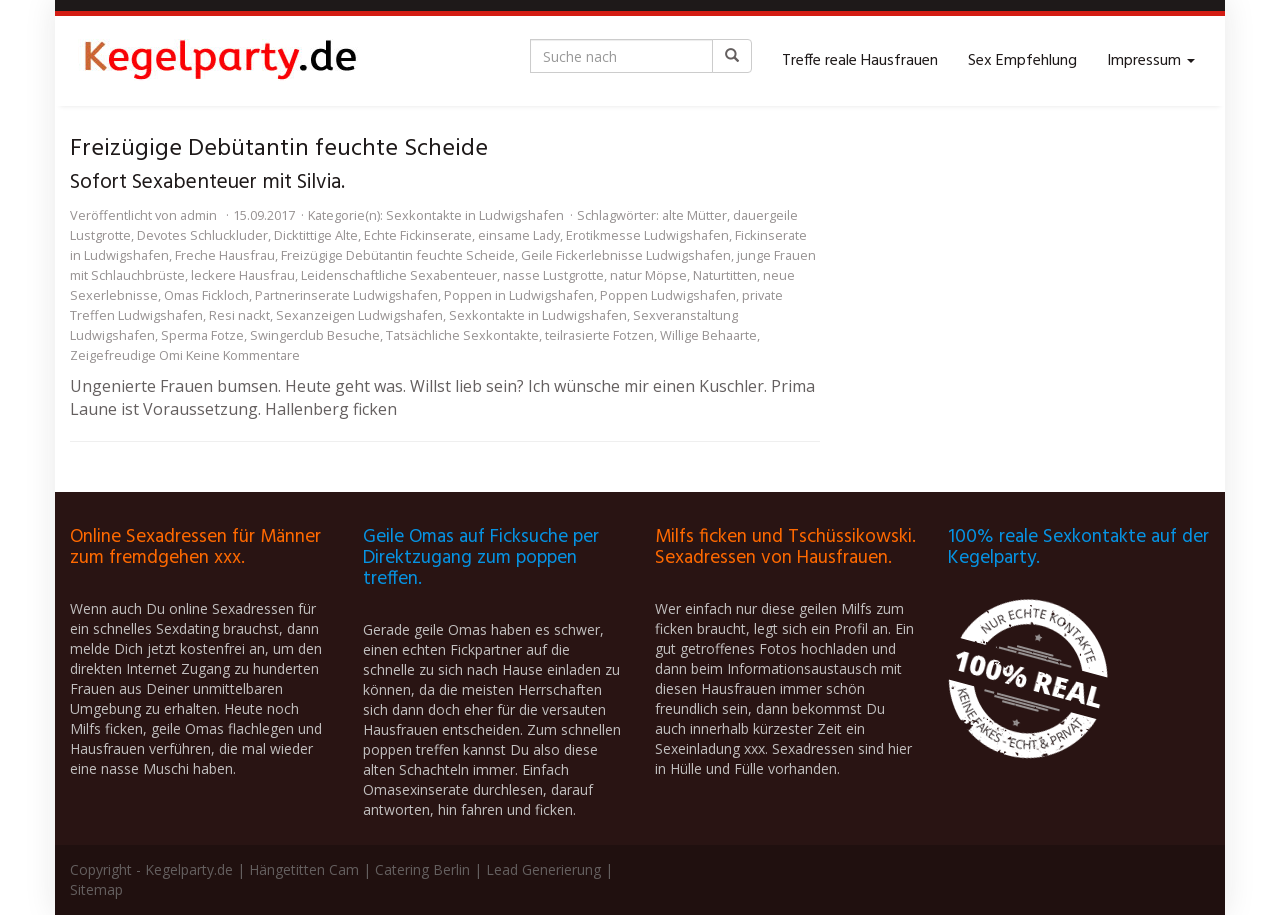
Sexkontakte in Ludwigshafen (475, 215)
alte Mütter (694, 215)
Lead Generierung (543, 869)
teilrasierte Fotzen (599, 335)
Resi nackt (239, 315)
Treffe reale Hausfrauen (860, 61)
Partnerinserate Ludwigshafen (346, 295)
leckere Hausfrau (243, 275)
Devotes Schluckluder (202, 235)
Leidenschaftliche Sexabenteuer (399, 275)
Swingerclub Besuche (315, 335)
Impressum (1151, 61)
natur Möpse (648, 275)
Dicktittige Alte (316, 235)
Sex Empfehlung (1022, 61)
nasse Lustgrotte (553, 275)
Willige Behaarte (708, 335)
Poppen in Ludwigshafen (519, 295)
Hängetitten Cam (304, 869)
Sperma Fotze (202, 335)
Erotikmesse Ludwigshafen (647, 235)
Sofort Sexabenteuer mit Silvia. (207, 182)
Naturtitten (725, 275)
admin (198, 215)
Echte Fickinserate (418, 235)
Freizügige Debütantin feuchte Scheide (398, 255)
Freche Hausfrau (225, 255)
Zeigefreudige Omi (126, 355)
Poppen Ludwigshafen (668, 295)
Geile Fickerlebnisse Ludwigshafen (626, 255)
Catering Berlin (422, 869)
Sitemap (96, 889)
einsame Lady (519, 235)
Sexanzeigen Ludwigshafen (359, 315)
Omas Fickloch (206, 295)
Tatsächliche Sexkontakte (462, 335)
